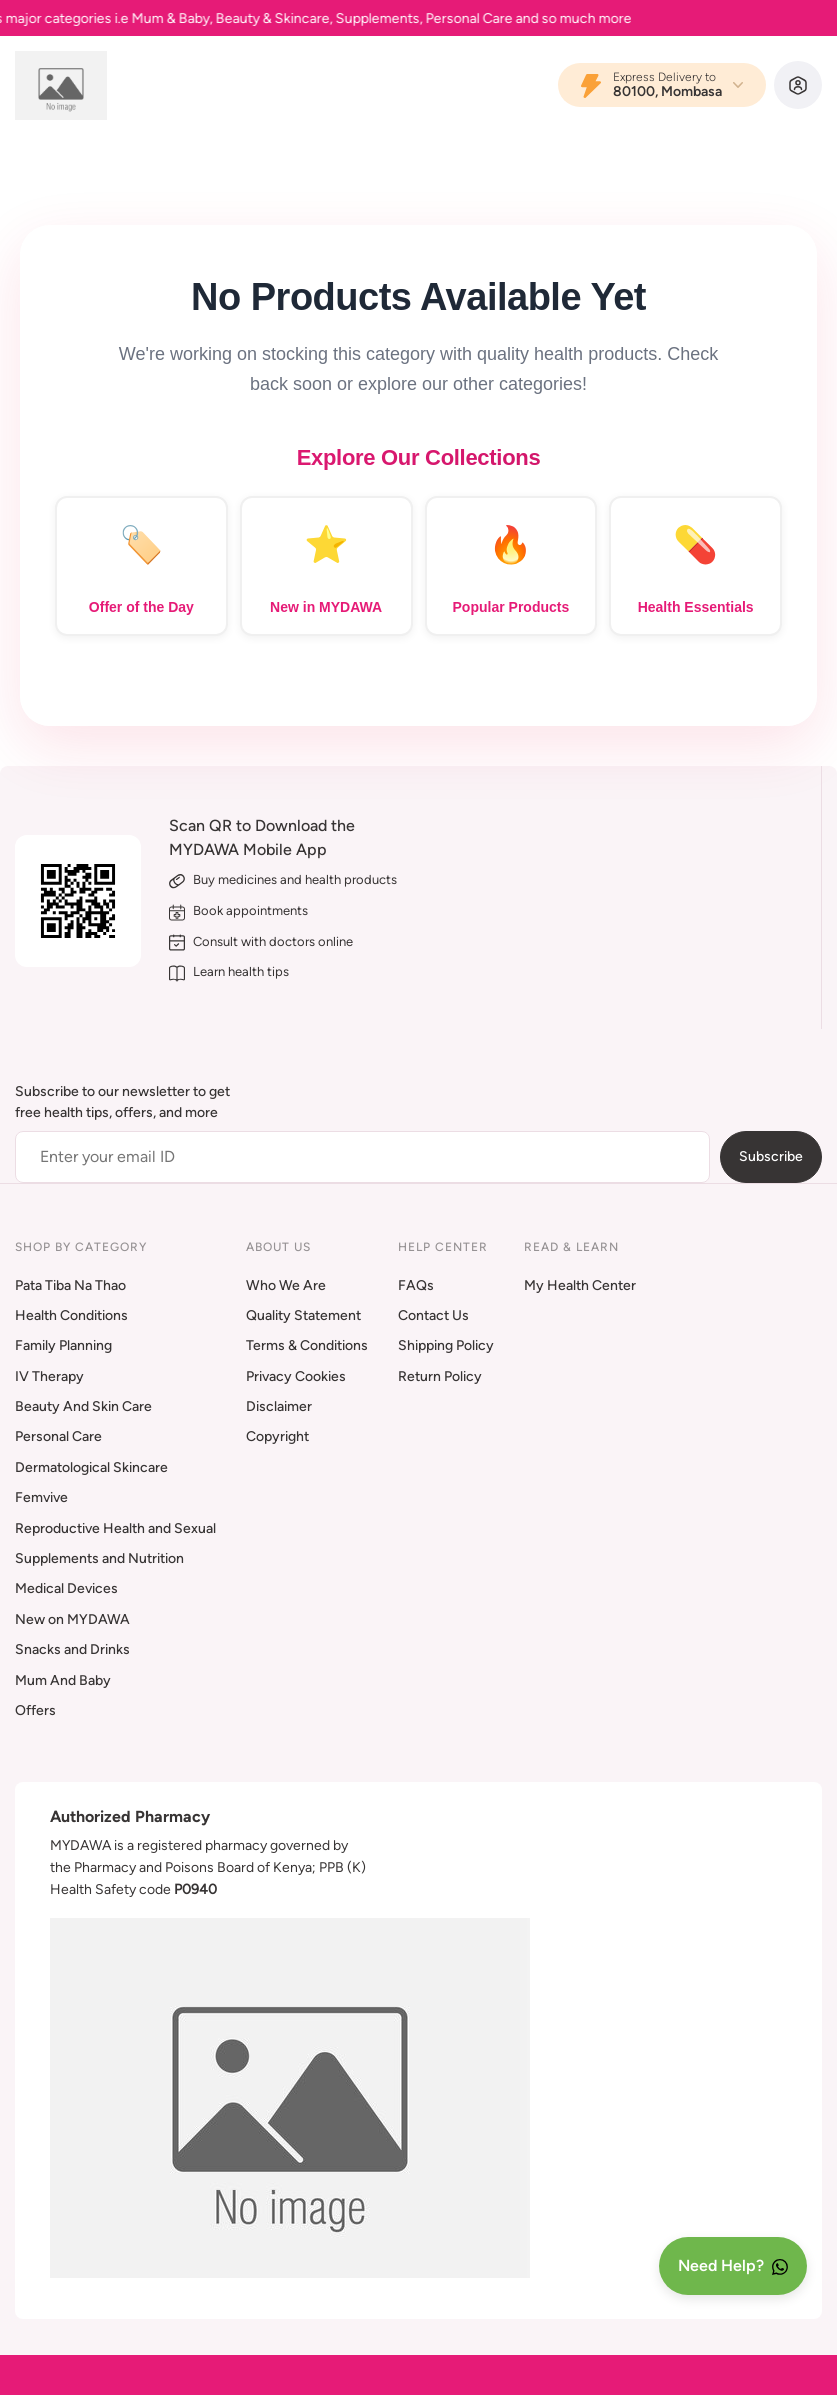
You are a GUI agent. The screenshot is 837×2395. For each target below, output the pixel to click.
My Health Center (580, 1285)
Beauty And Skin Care (83, 1406)
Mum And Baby (63, 1680)
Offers (35, 1710)
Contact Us (433, 1315)
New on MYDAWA (72, 1619)
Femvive (41, 1497)
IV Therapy (49, 1376)
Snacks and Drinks (72, 1649)
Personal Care (58, 1436)
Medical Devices (66, 1588)
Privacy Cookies (296, 1376)
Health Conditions (71, 1315)
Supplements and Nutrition (99, 1558)
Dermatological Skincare (91, 1467)
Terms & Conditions (307, 1345)
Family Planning (63, 1345)
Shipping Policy (446, 1345)
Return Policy (440, 1376)
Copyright (277, 1436)
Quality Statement (303, 1315)
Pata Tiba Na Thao (70, 1285)
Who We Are (286, 1285)
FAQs (416, 1285)
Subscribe (771, 1156)
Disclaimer (279, 1406)
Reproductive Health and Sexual (115, 1528)
